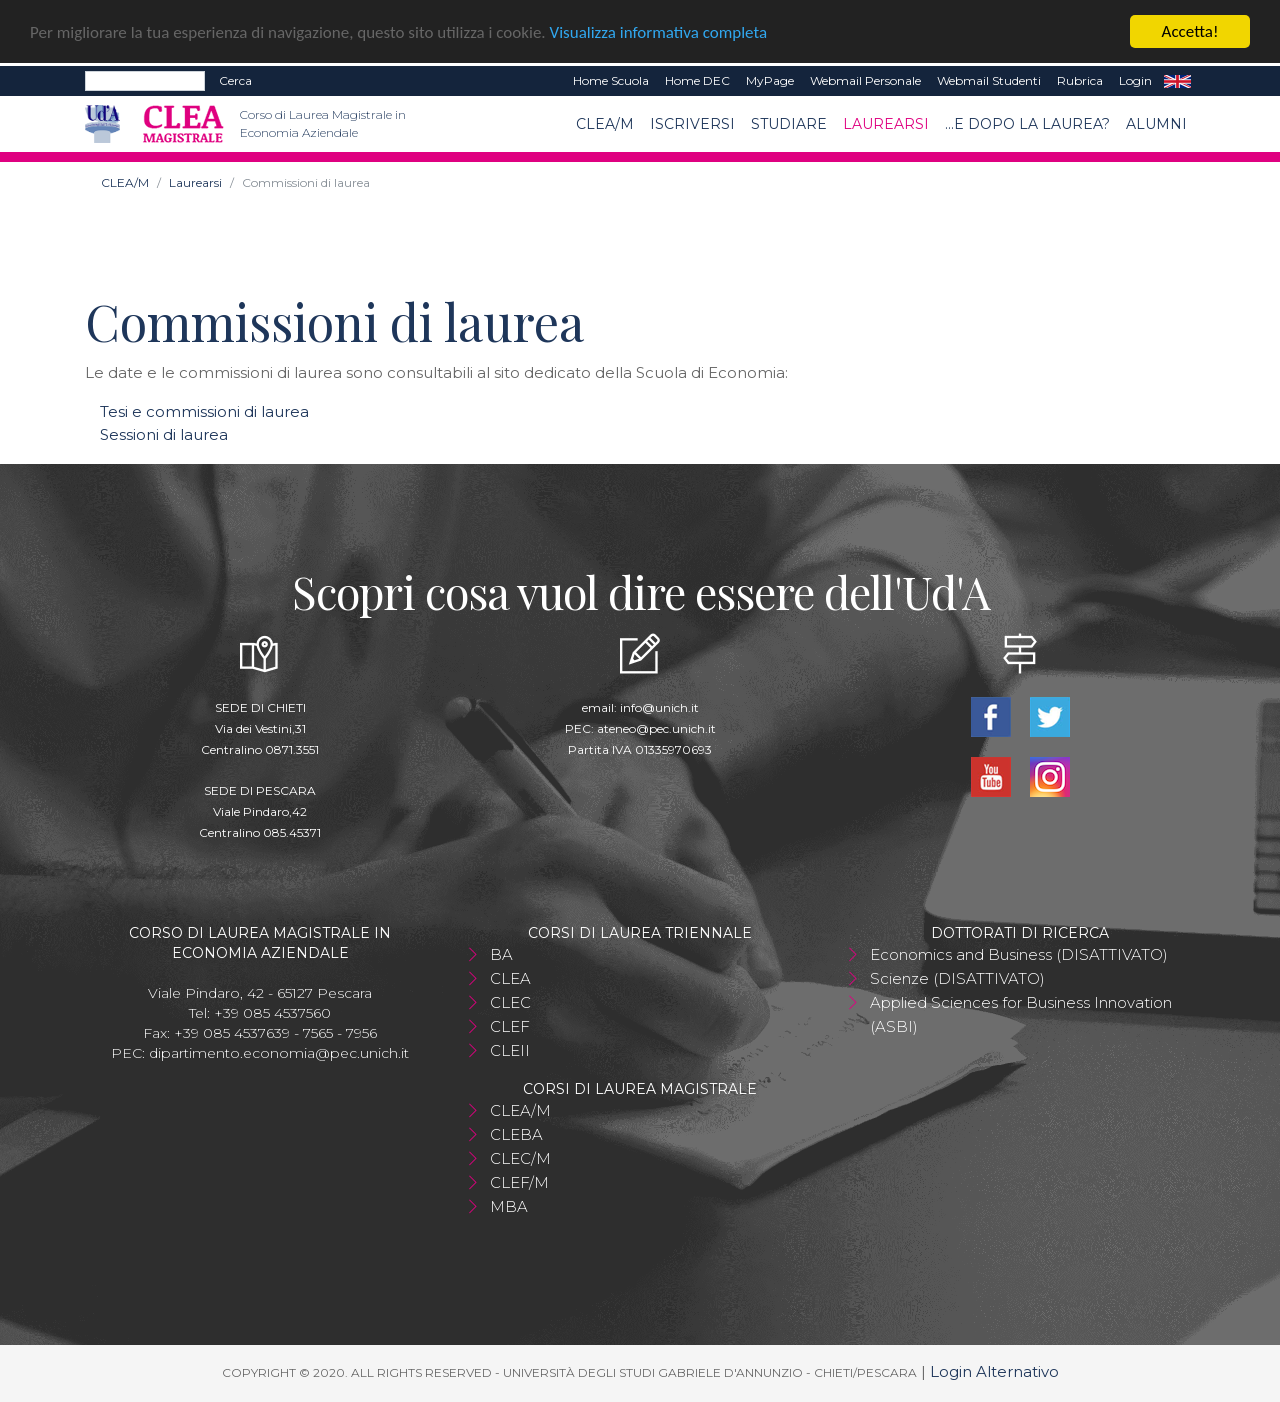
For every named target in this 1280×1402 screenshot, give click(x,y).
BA (501, 954)
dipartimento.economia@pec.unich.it (279, 1053)
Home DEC (697, 80)
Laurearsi (886, 124)
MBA (509, 1206)
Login (1135, 80)
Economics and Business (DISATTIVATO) (1019, 954)
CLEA (510, 978)
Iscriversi (692, 124)
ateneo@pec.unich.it (656, 728)
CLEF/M (519, 1182)
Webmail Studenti (989, 80)
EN (1177, 81)
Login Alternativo (994, 1371)
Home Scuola (611, 80)
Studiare (789, 124)
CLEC (510, 1002)
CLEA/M (605, 124)
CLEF (510, 1026)
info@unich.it (659, 707)
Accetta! (1190, 31)
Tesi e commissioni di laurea (204, 411)
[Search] (145, 81)
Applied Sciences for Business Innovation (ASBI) (1021, 1014)
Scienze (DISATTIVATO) (957, 978)
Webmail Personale (865, 80)
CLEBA (516, 1134)
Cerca (235, 80)
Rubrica (1080, 80)
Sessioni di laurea (164, 434)
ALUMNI (1156, 124)
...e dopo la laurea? (1027, 124)
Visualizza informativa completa (659, 32)
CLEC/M (520, 1158)
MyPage (770, 80)
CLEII (510, 1050)
